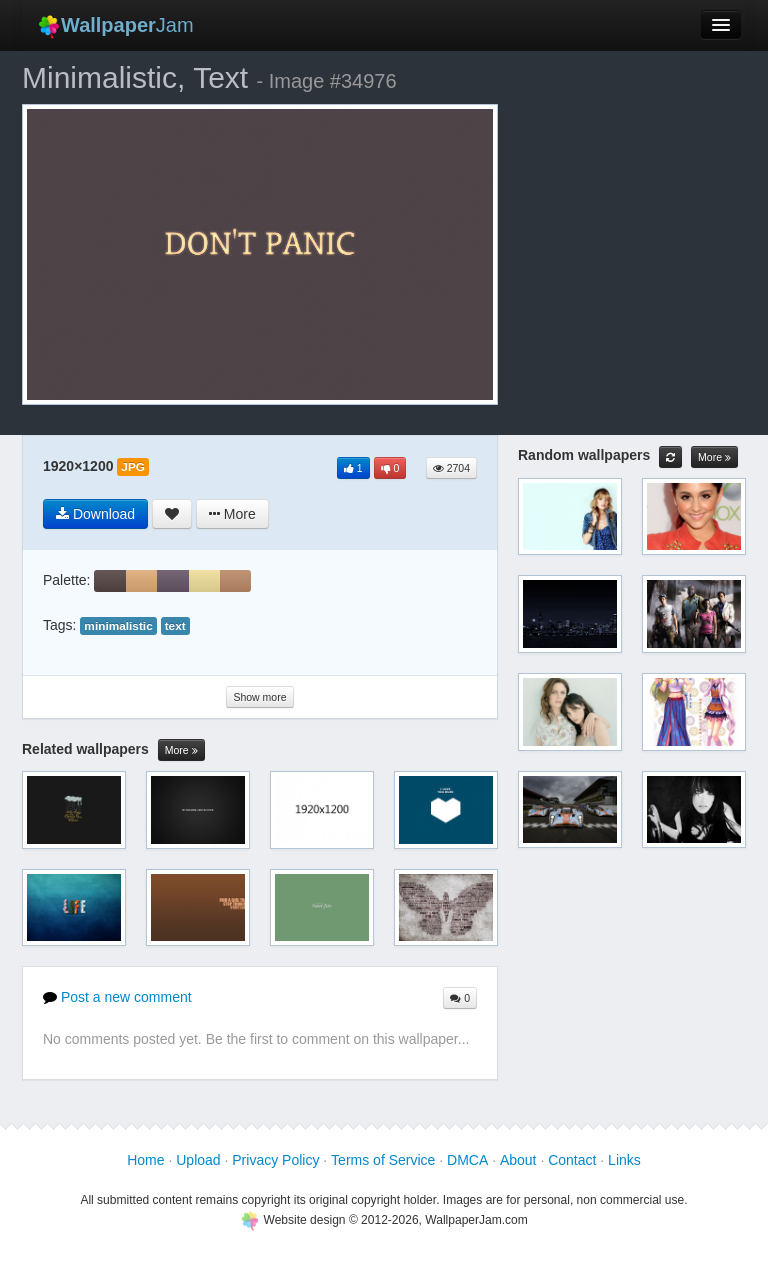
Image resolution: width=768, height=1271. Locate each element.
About (518, 1160)
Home (145, 1160)
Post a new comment (117, 997)
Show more (259, 697)
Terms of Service (383, 1160)
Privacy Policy (275, 1160)
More (181, 750)
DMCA (467, 1160)
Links (624, 1160)
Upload (198, 1160)
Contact (572, 1160)
